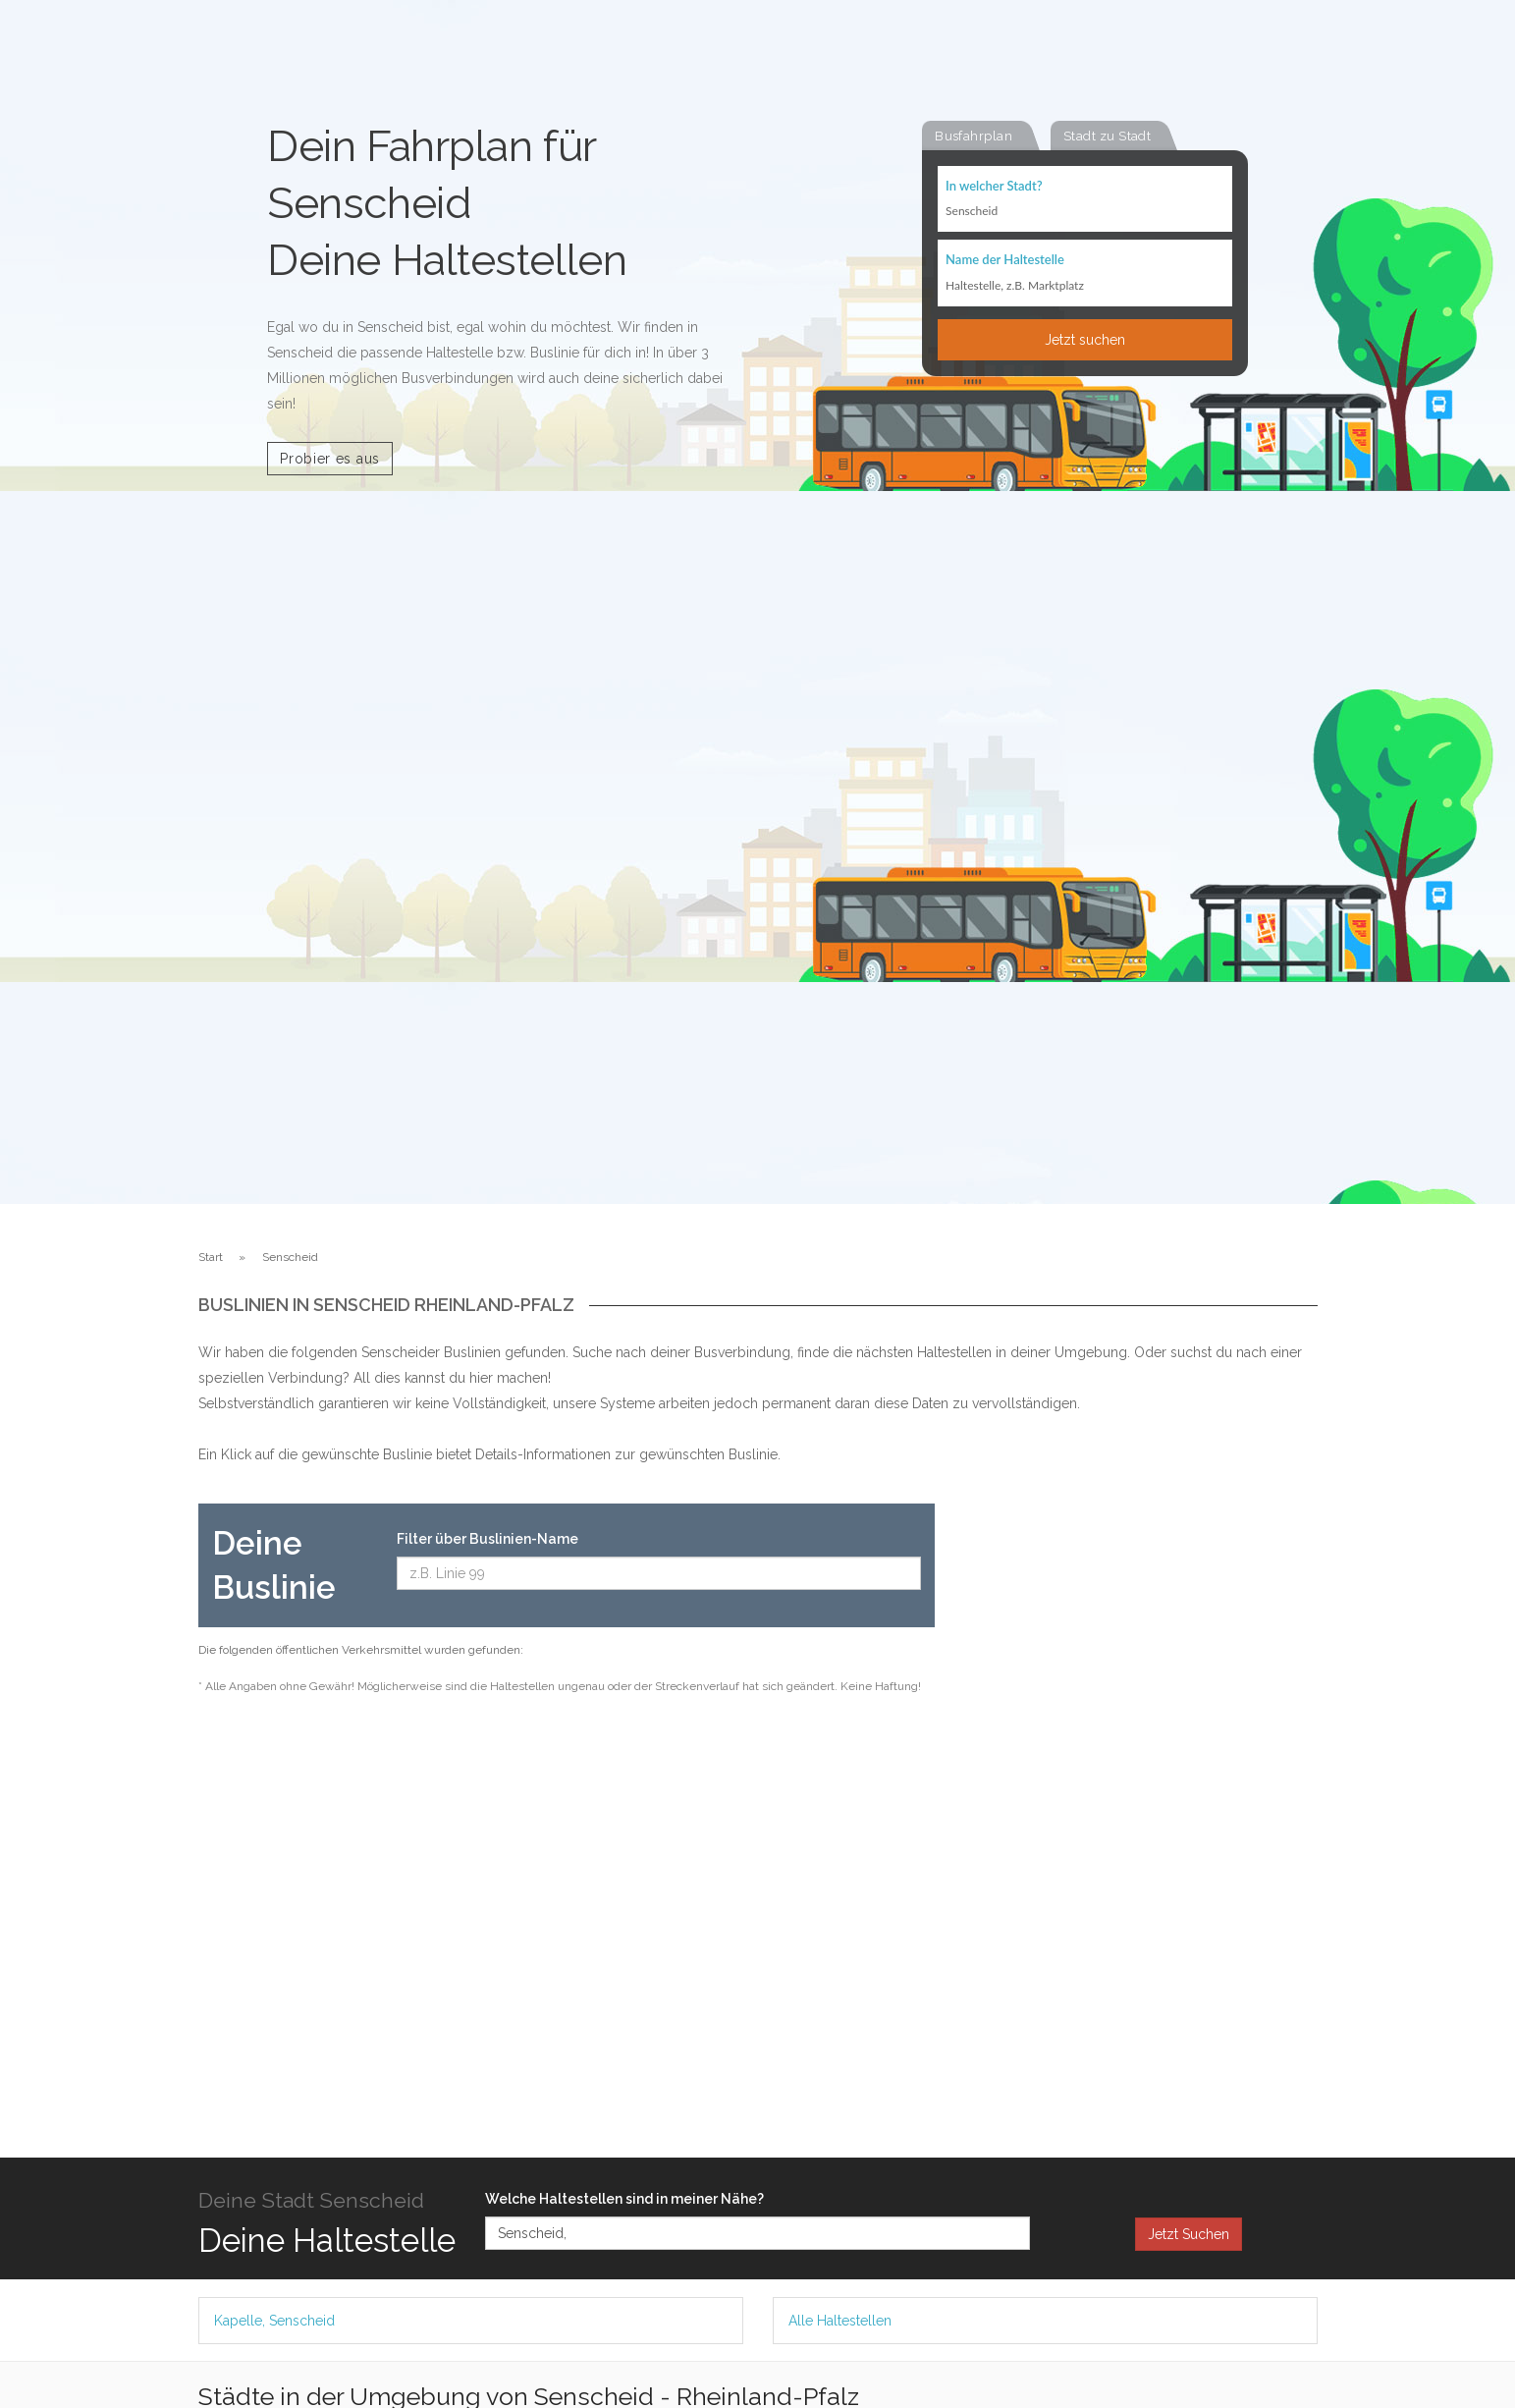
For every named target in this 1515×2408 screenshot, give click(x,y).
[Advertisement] (1141, 1798)
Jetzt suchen (1085, 341)
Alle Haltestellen (840, 2320)
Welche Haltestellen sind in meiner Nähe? (624, 2199)
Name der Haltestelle (1005, 261)
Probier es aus (330, 458)
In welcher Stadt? (994, 186)
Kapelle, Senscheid (274, 2320)
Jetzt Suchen (1188, 2234)
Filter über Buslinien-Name (487, 1539)
